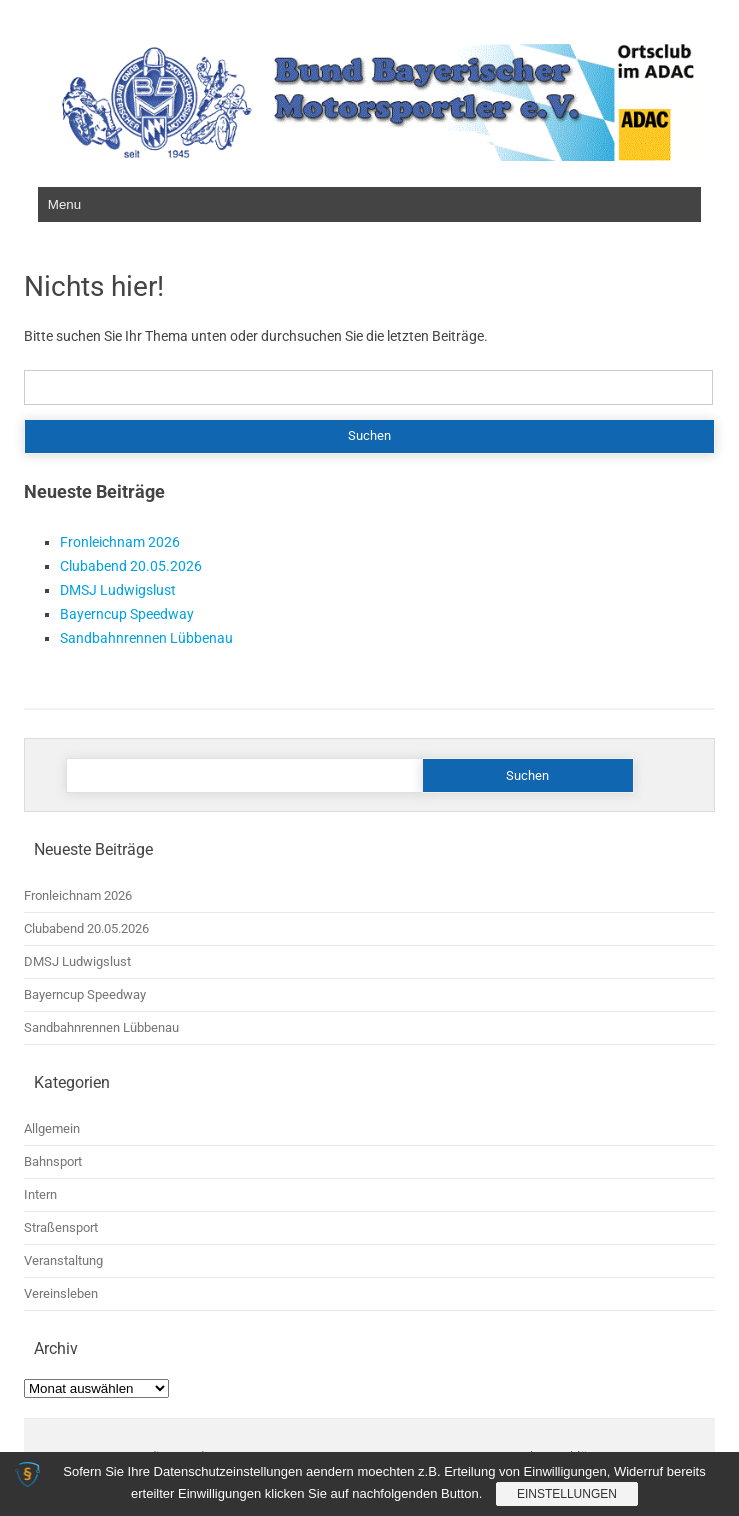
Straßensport (61, 1227)
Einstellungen (567, 1494)
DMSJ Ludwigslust (118, 590)
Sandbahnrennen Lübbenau (146, 638)
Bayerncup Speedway (127, 614)
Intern (40, 1194)
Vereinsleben (61, 1293)
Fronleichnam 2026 (120, 542)
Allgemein (52, 1128)
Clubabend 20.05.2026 (131, 566)
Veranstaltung (63, 1260)
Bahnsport (53, 1161)
